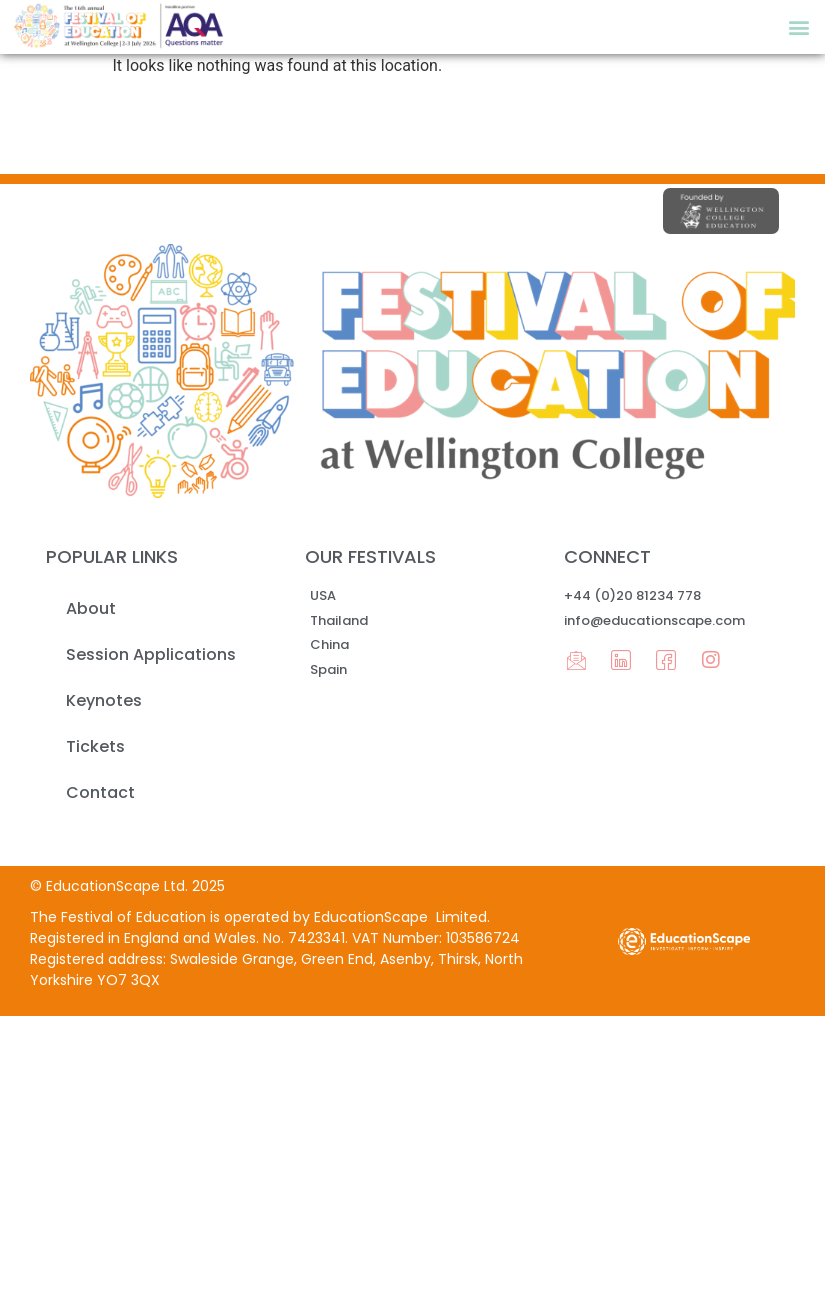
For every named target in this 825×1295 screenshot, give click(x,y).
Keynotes (104, 700)
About (91, 608)
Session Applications (151, 654)
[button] (798, 26)
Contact (100, 792)
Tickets (95, 746)
